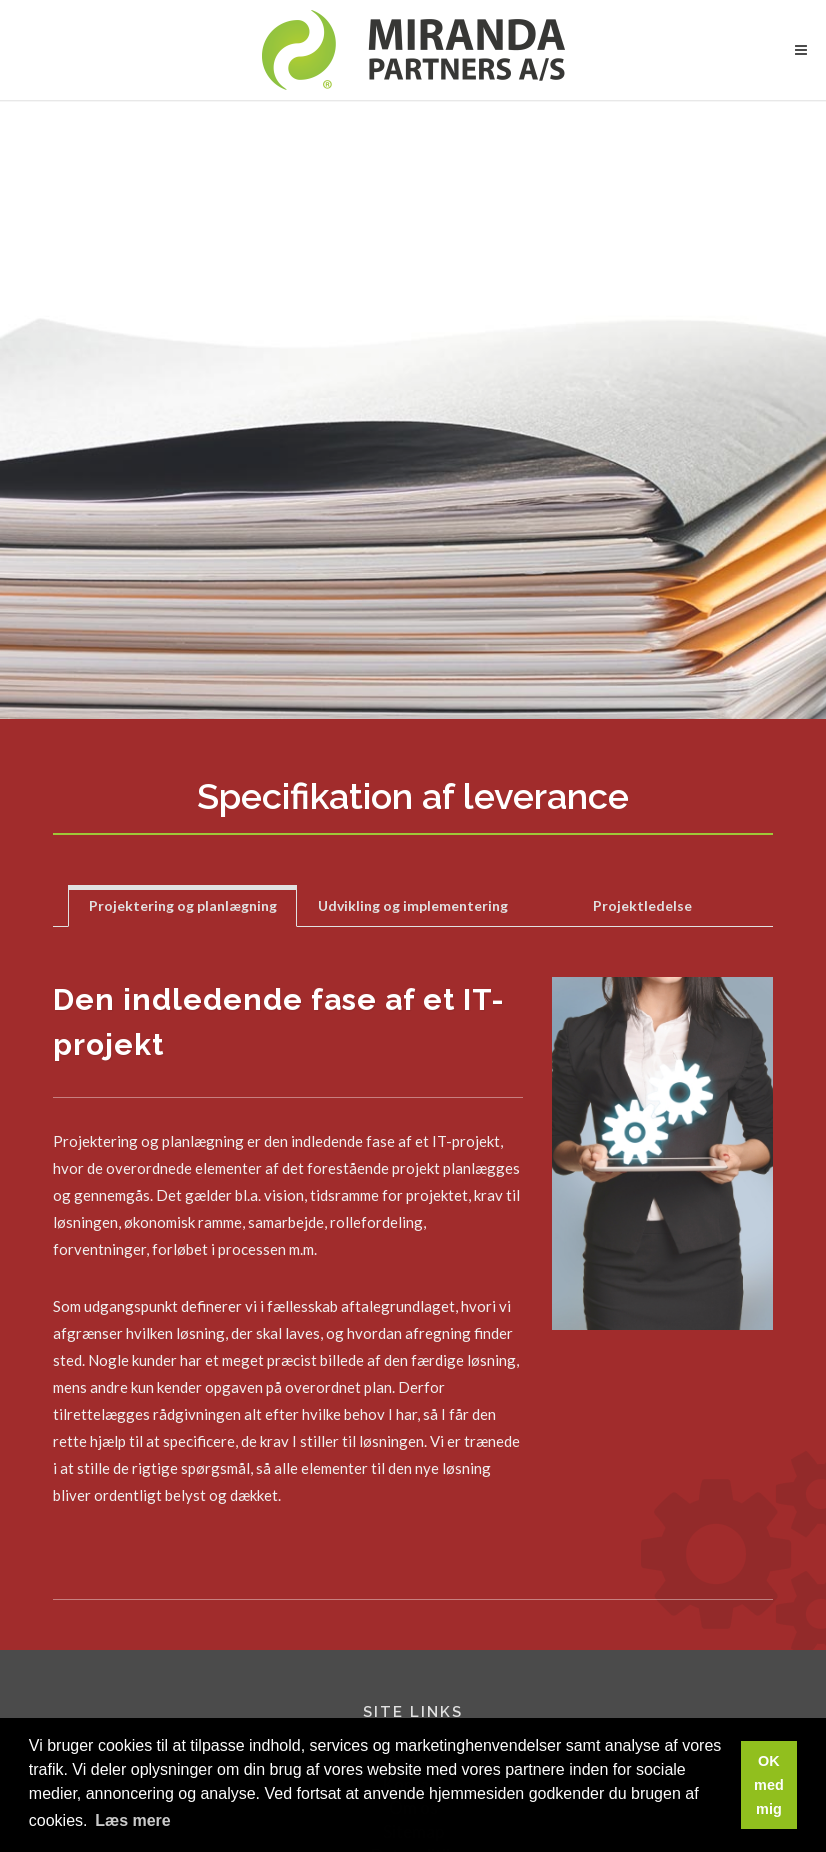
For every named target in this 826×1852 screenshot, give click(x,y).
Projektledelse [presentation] (642, 905)
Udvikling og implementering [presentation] (413, 905)
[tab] (183, 905)
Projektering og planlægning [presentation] (183, 905)
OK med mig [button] (769, 1785)
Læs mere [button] (133, 1820)
